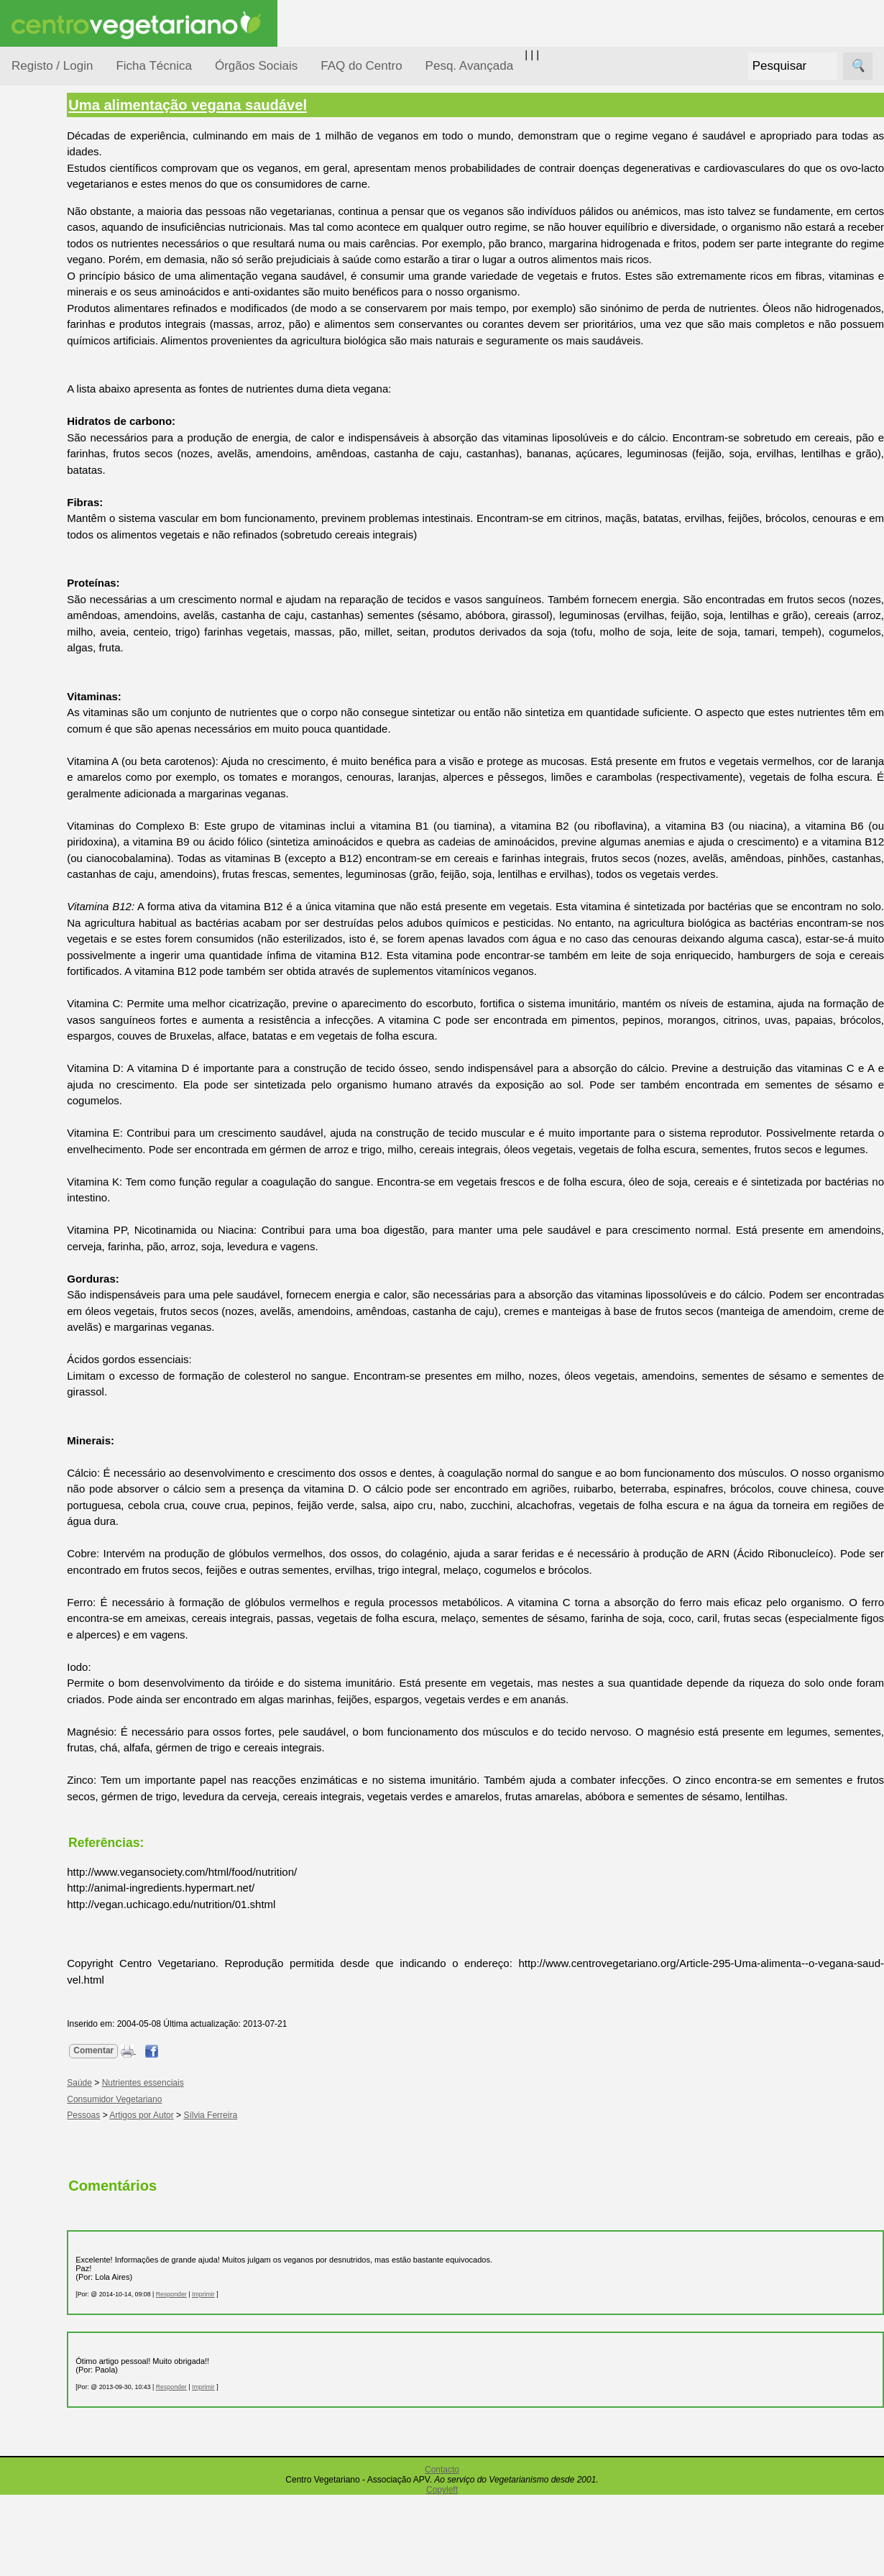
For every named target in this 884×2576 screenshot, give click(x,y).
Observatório (60, 399)
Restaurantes (78, 772)
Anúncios (68, 579)
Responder (247, 2375)
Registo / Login (52, 66)
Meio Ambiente (64, 344)
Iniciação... (54, 317)
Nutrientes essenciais (219, 2164)
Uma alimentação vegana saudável (264, 105)
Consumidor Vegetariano (58, 253)
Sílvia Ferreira (287, 2196)
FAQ (57, 933)
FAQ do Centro (361, 66)
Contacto (442, 2551)
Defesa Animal (63, 289)
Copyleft (442, 2571)
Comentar (170, 2132)
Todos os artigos (85, 956)
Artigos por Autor (218, 2196)
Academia (70, 642)
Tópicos (30, 181)
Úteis (23, 730)
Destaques (37, 1327)
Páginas (30, 491)
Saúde (44, 455)
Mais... (27, 892)
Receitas (67, 556)
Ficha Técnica (154, 66)
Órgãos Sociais (256, 66)
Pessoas (49, 427)
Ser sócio (68, 1102)
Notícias (48, 372)
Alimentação (58, 217)
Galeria (63, 665)
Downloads (72, 980)
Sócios (27, 1061)
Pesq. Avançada (469, 66)
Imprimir (280, 2375)
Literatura (68, 689)
